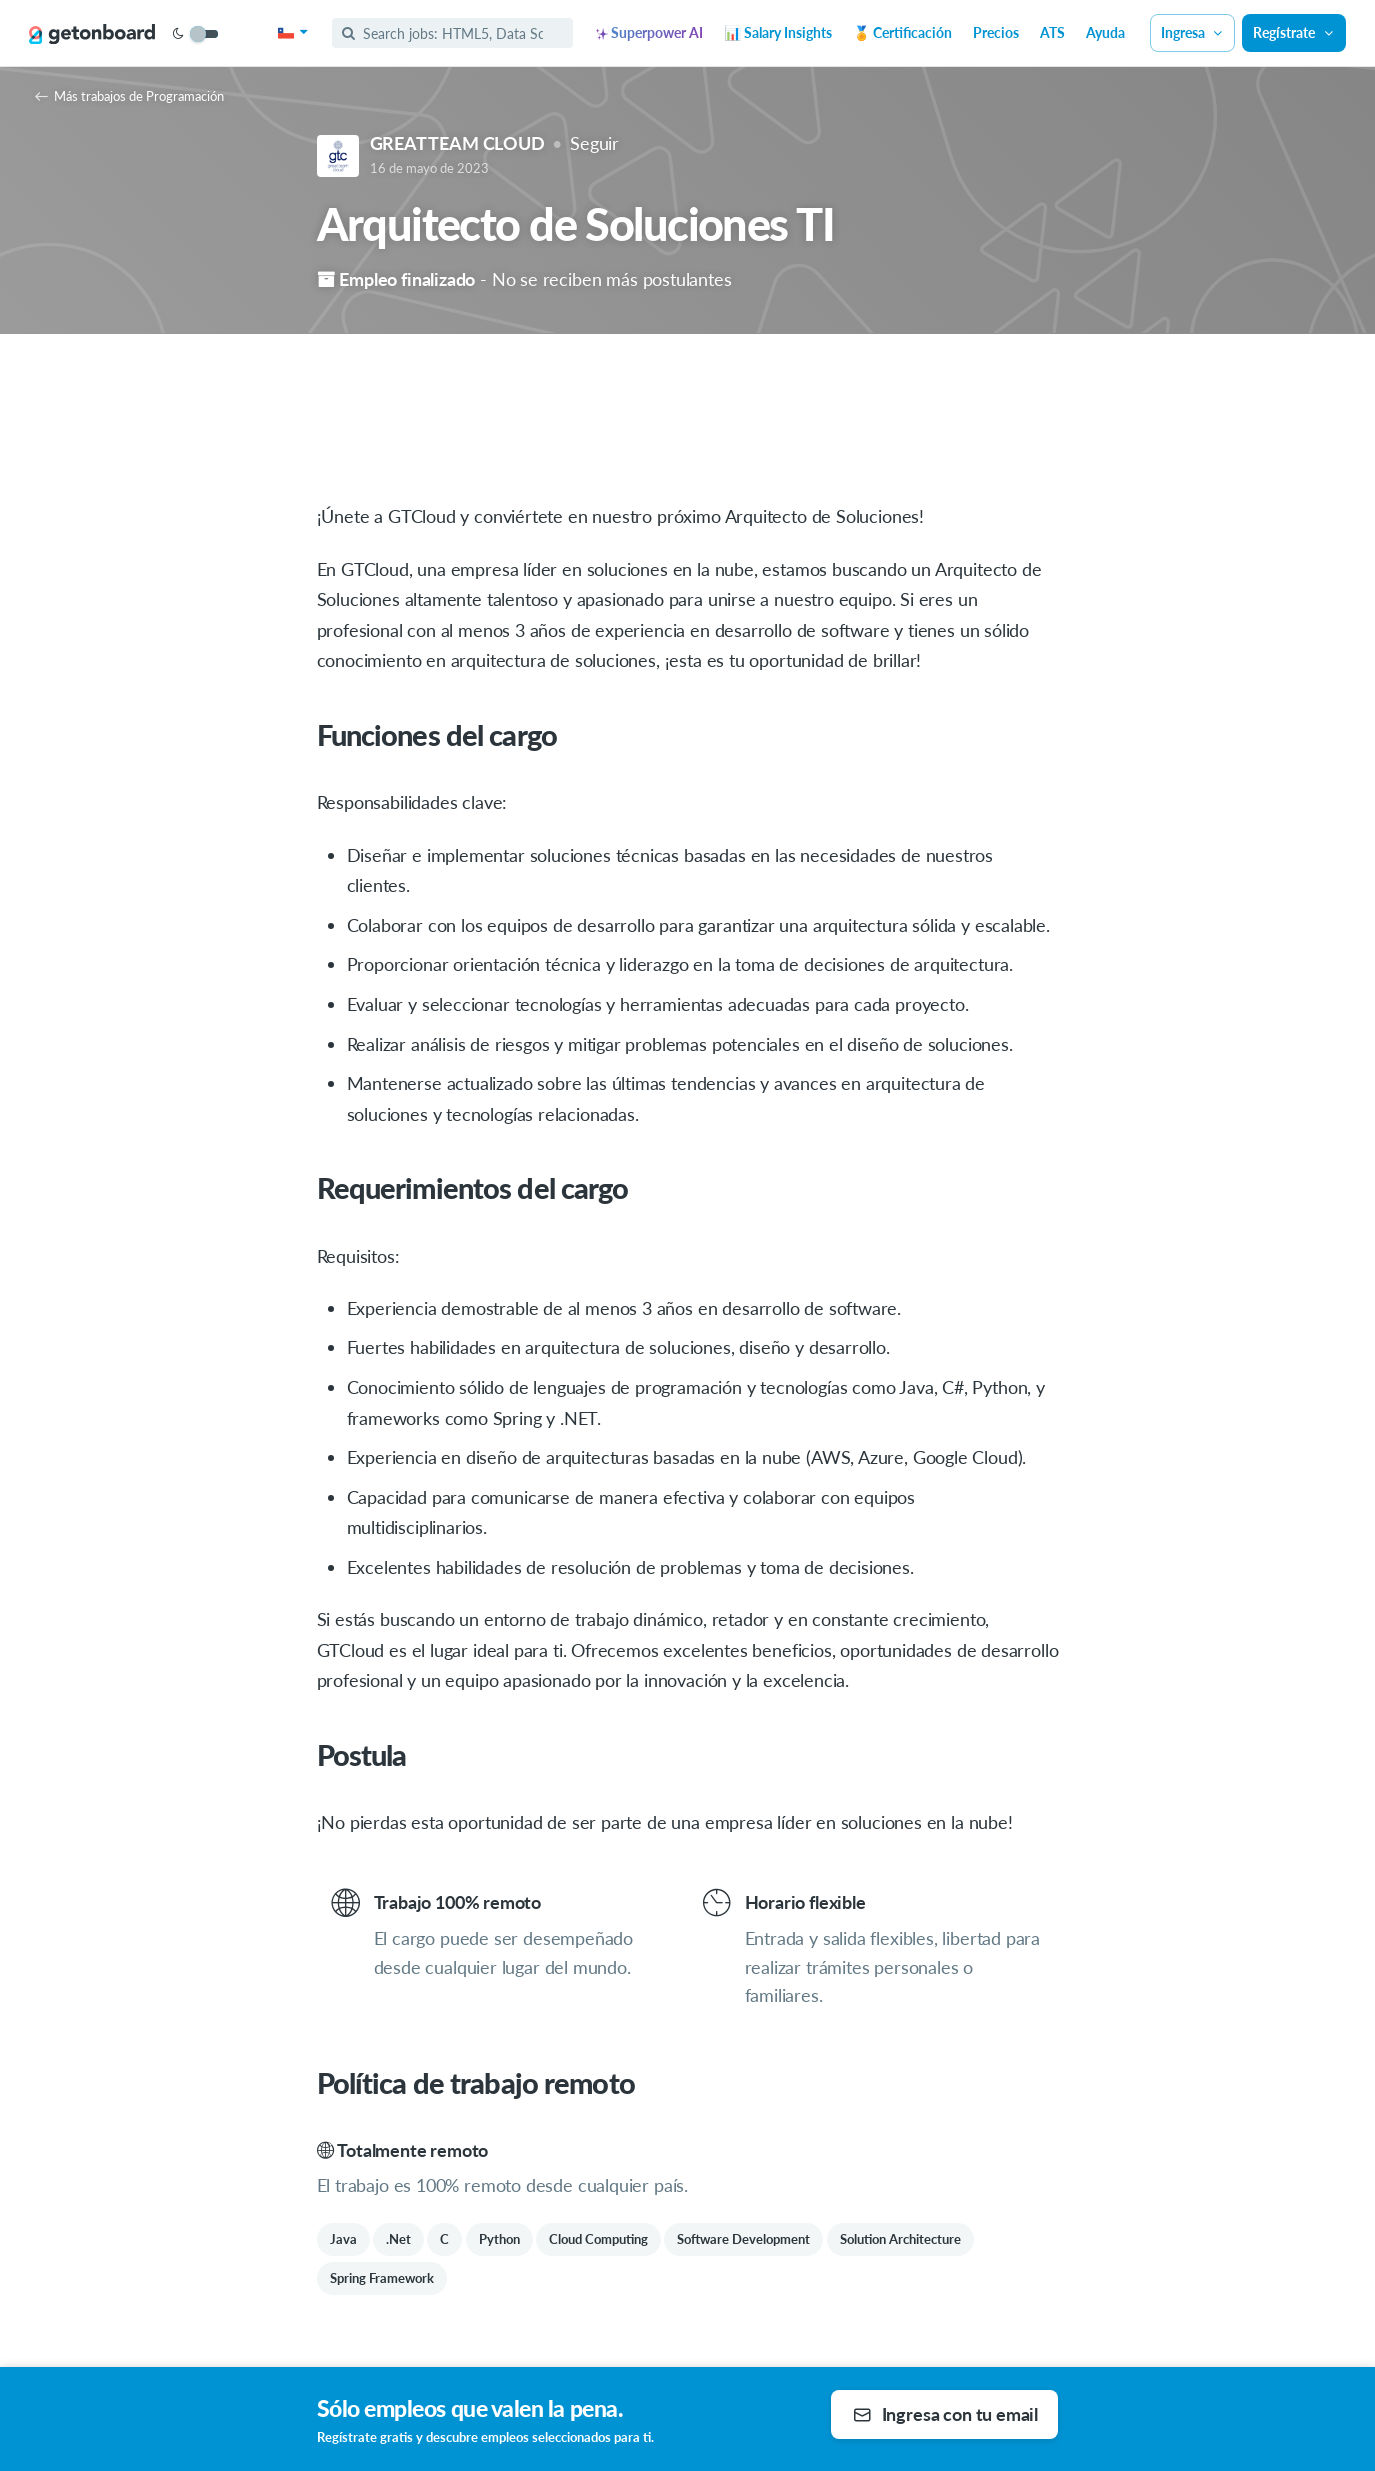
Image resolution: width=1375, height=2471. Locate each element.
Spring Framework (382, 2278)
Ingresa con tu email (945, 2414)
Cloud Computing (598, 2239)
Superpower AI (649, 32)
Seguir (594, 143)
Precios (996, 32)
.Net (398, 2239)
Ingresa (1193, 32)
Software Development (743, 2239)
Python (499, 2239)
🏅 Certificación (902, 32)
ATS (1052, 32)
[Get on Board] (92, 34)
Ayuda (1105, 32)
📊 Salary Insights (778, 32)
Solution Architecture (900, 2239)
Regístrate (1294, 32)
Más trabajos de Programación (129, 96)
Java (343, 2239)
